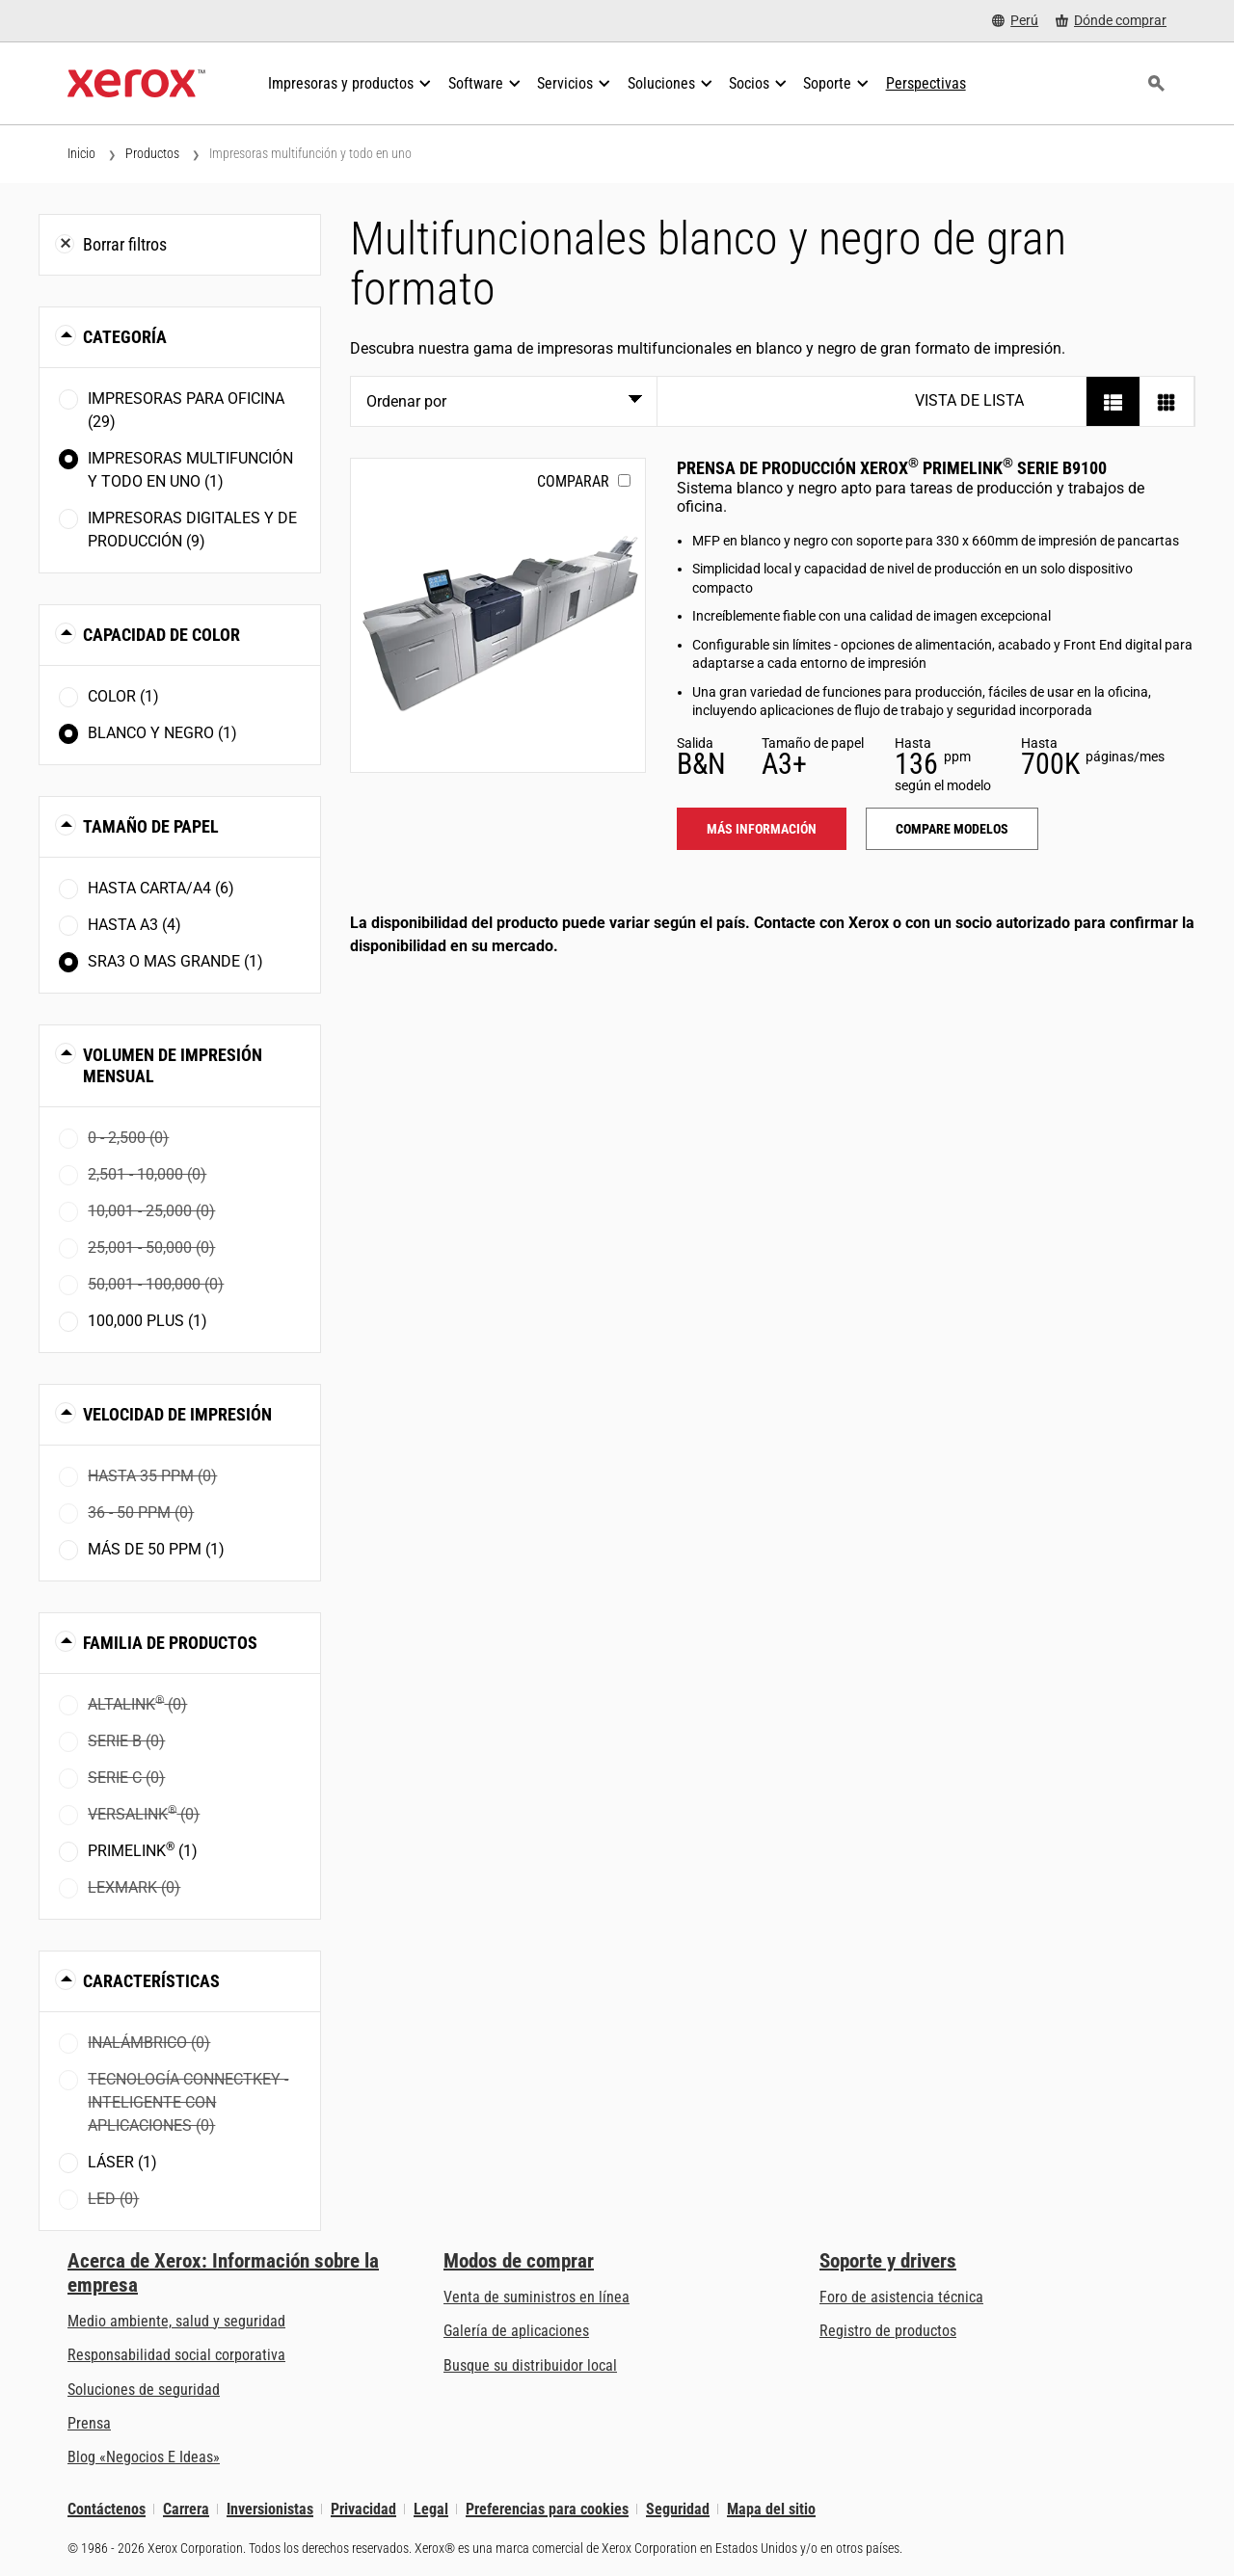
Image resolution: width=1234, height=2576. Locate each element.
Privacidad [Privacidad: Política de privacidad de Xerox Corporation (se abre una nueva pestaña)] (363, 2509)
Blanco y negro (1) (162, 733)
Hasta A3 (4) (134, 925)
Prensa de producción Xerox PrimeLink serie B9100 (892, 468)
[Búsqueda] (1156, 84)
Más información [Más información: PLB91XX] (762, 829)
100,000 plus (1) (147, 1321)
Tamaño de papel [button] (151, 826)
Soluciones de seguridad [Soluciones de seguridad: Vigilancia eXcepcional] (143, 2389)
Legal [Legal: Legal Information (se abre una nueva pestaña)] (431, 2509)
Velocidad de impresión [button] (177, 1414)
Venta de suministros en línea (536, 2297)
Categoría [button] (125, 337)
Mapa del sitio (771, 2509)
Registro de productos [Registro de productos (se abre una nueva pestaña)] (887, 2331)
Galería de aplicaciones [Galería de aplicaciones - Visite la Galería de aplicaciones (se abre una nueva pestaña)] (516, 2331)
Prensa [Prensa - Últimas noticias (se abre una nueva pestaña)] (89, 2423)
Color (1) (123, 696)
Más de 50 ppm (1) (156, 1549)
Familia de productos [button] (170, 1643)
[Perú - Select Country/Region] (1015, 20)
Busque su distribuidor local (530, 2365)
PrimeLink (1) (143, 1850)
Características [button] (151, 1981)
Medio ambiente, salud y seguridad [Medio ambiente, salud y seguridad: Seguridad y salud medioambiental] (176, 2321)
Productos (152, 153)
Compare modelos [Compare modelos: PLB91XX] (952, 829)
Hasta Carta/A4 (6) (161, 888)
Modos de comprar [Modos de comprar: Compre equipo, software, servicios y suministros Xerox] (518, 2260)
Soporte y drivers (887, 2260)
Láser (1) (122, 2162)
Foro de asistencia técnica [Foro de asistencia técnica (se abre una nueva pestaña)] (901, 2297)
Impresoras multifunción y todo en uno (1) (190, 470)
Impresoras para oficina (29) (186, 410)
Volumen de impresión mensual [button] (172, 1065)
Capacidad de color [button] (161, 634)
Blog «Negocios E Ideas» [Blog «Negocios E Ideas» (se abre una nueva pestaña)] (143, 2457)
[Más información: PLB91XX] (498, 615)
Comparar (573, 481)
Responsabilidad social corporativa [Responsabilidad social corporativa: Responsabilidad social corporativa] (176, 2355)
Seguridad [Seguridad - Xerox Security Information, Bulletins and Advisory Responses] (678, 2509)
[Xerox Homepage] (136, 84)
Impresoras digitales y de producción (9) (192, 529)
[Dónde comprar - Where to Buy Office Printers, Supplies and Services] (1111, 20)
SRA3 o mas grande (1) (175, 961)
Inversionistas (270, 2509)
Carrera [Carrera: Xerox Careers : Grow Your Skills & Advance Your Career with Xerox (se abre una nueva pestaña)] (186, 2509)
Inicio (81, 153)
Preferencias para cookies (547, 2509)
